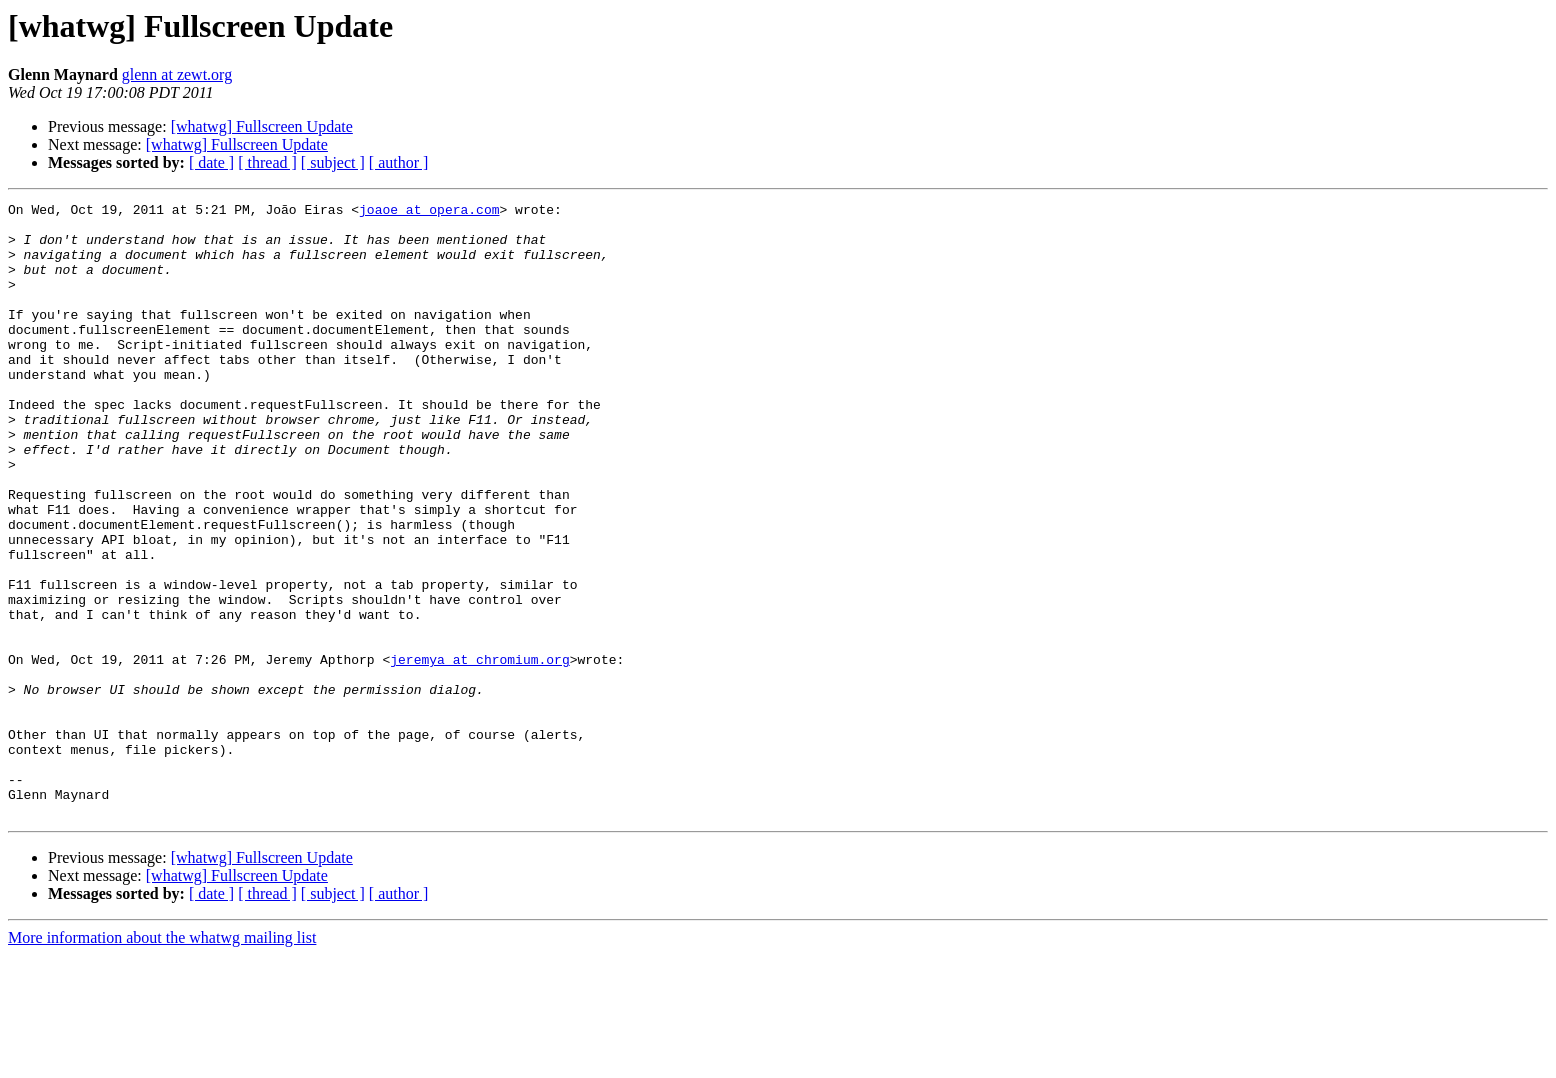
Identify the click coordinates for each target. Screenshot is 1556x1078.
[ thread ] (267, 162)
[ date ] (211, 162)
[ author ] (399, 162)
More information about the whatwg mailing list (162, 1060)
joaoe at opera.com (429, 212)
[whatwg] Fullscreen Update (262, 126)
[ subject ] (333, 162)
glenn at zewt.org (177, 74)
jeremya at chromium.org (479, 752)
